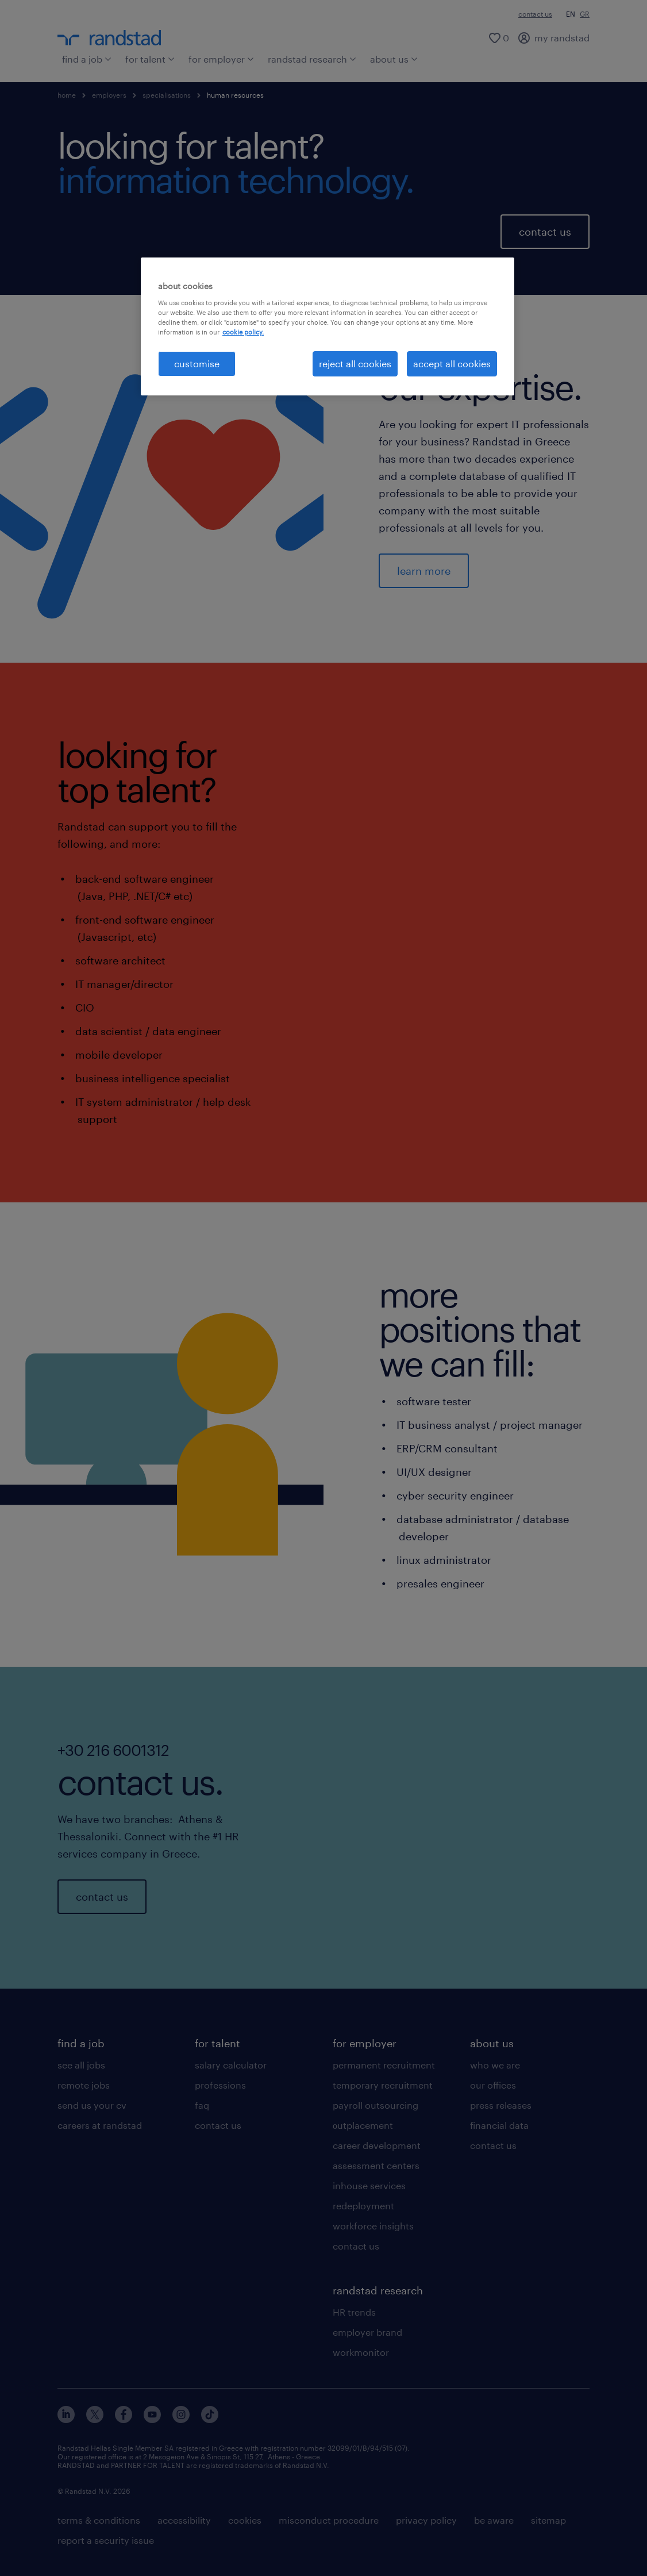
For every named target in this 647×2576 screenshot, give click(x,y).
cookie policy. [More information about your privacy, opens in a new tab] (243, 332)
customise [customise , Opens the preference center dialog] (196, 363)
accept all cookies (452, 363)
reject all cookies (355, 363)
